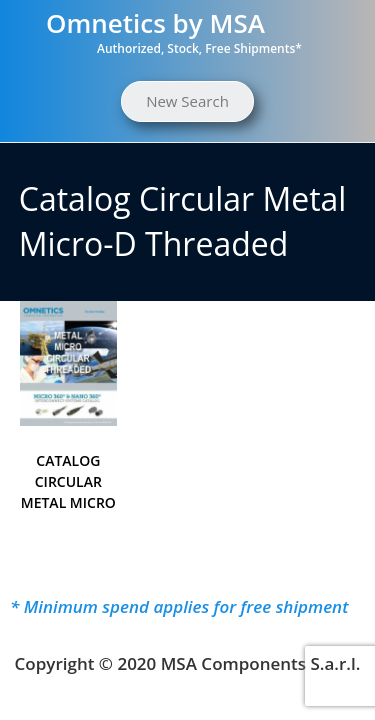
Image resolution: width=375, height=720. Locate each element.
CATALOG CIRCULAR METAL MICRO (68, 481)
